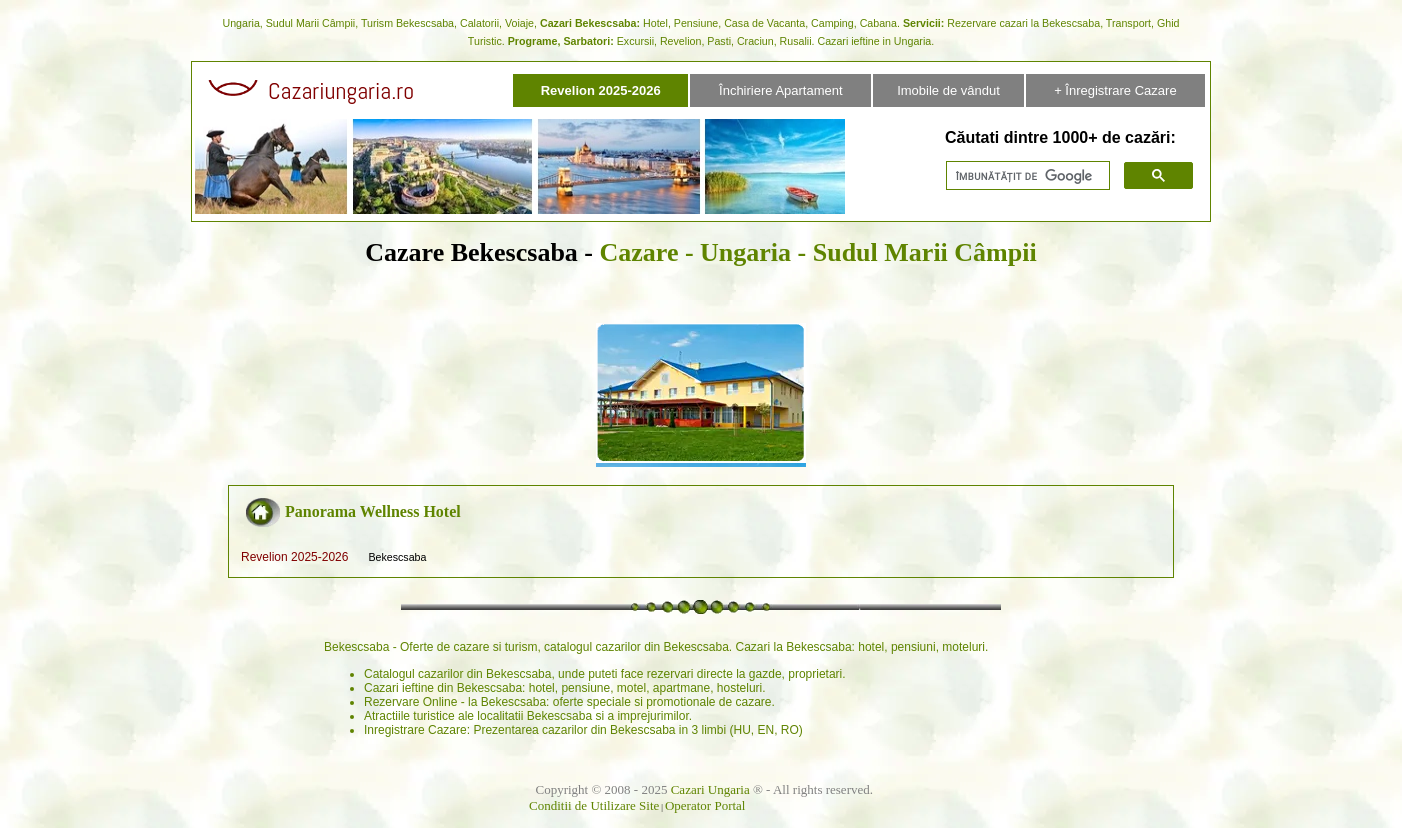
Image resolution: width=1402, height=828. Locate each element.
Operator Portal (705, 805)
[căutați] (1026, 176)
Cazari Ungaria (710, 789)
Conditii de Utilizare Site (594, 805)
